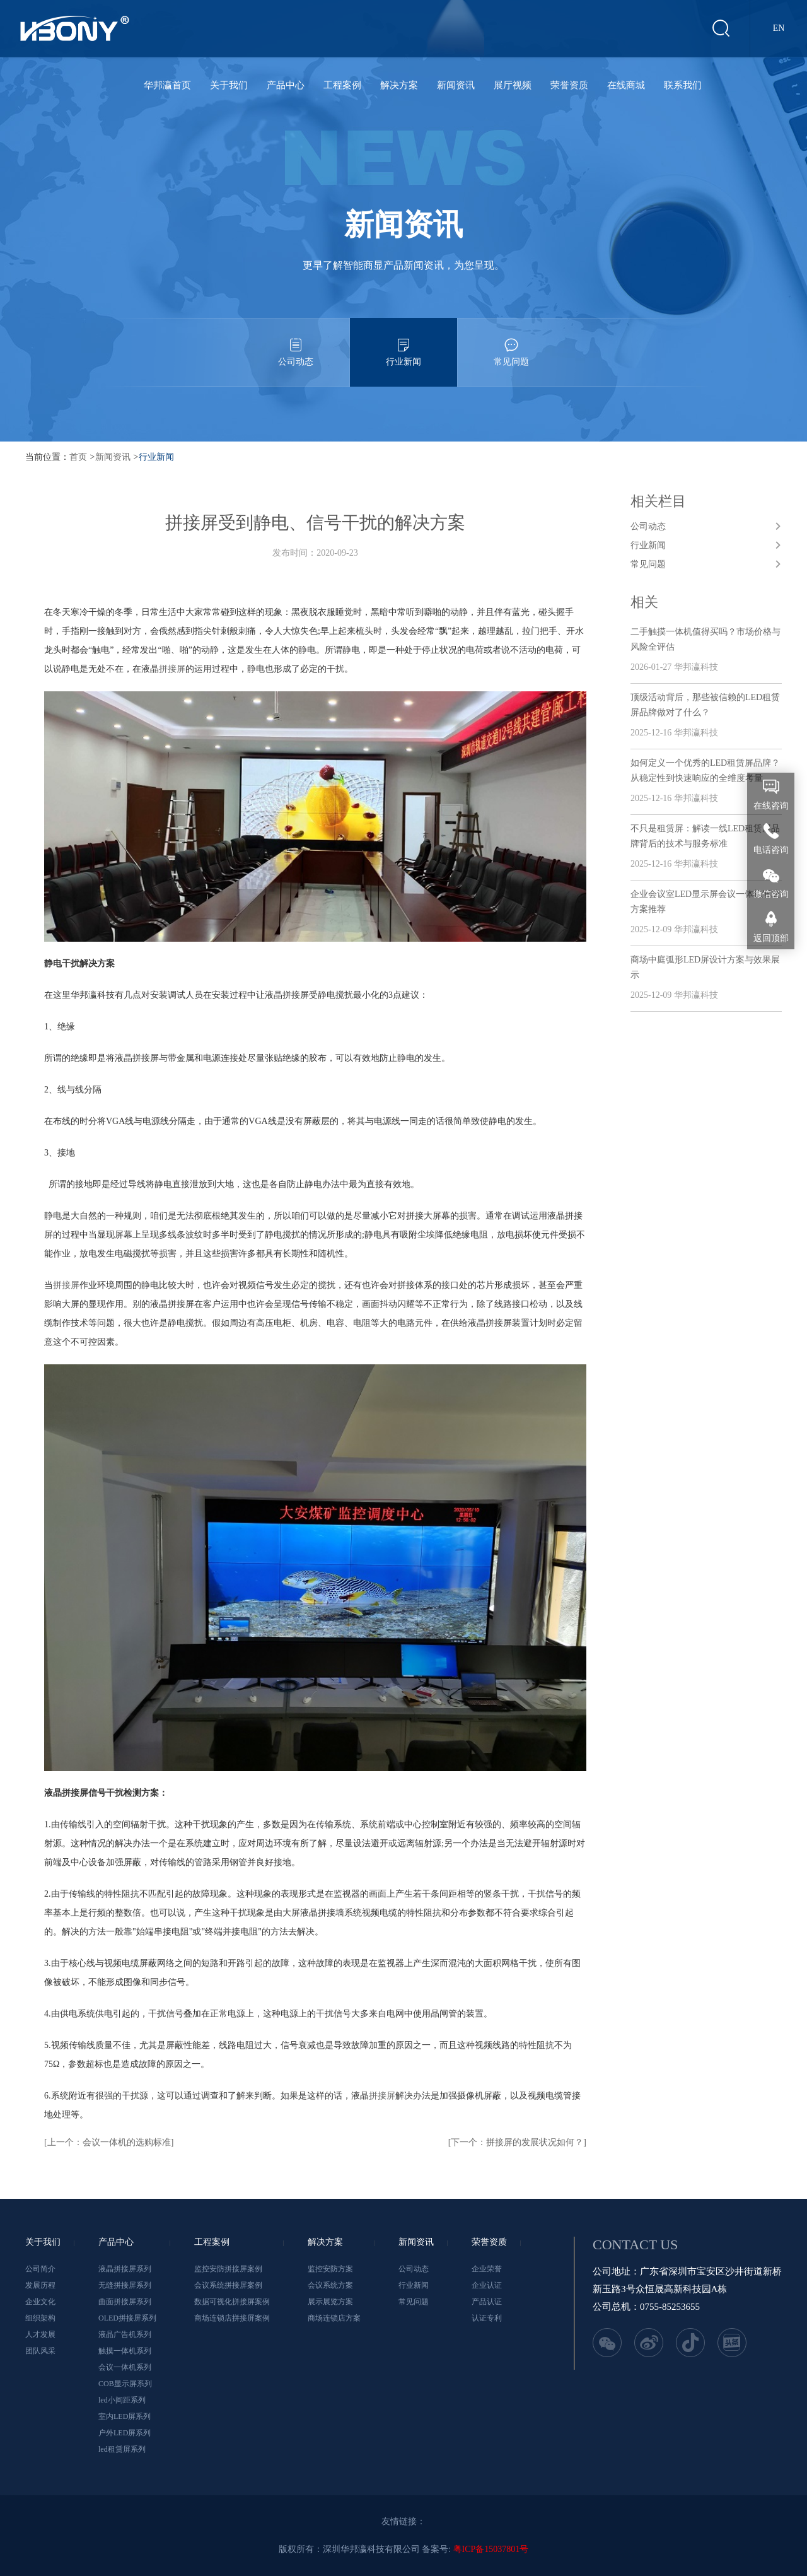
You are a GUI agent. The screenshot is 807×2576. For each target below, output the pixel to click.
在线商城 (626, 85)
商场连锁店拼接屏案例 (232, 2318)
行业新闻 (403, 342)
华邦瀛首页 (167, 85)
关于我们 (229, 85)
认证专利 (487, 2318)
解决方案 (399, 85)
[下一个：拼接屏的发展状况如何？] (517, 2142)
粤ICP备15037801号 (491, 2549)
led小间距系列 (122, 2400)
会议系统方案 (330, 2285)
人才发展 (40, 2334)
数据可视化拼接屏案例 (232, 2301)
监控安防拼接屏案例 (228, 2268)
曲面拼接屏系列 (124, 2301)
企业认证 (487, 2285)
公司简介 (40, 2268)
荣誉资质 (569, 85)
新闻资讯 (456, 85)
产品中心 (286, 85)
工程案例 (342, 85)
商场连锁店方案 (334, 2318)
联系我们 (683, 85)
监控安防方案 (330, 2268)
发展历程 (40, 2285)
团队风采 (40, 2350)
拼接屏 (172, 669)
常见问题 (511, 342)
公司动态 (295, 342)
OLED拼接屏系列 (127, 2318)
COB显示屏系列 (125, 2383)
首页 (78, 457)
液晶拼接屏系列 (124, 2268)
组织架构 (40, 2318)
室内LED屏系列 (124, 2416)
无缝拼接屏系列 (124, 2285)
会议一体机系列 (124, 2367)
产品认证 (487, 2301)
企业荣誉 (487, 2268)
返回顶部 (771, 938)
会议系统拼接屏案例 (228, 2285)
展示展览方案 (330, 2301)
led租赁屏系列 (122, 2449)
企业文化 (40, 2301)
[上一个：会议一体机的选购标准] (108, 2142)
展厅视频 (512, 85)
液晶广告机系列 (124, 2334)
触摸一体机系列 (124, 2350)
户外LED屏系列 (124, 2432)
